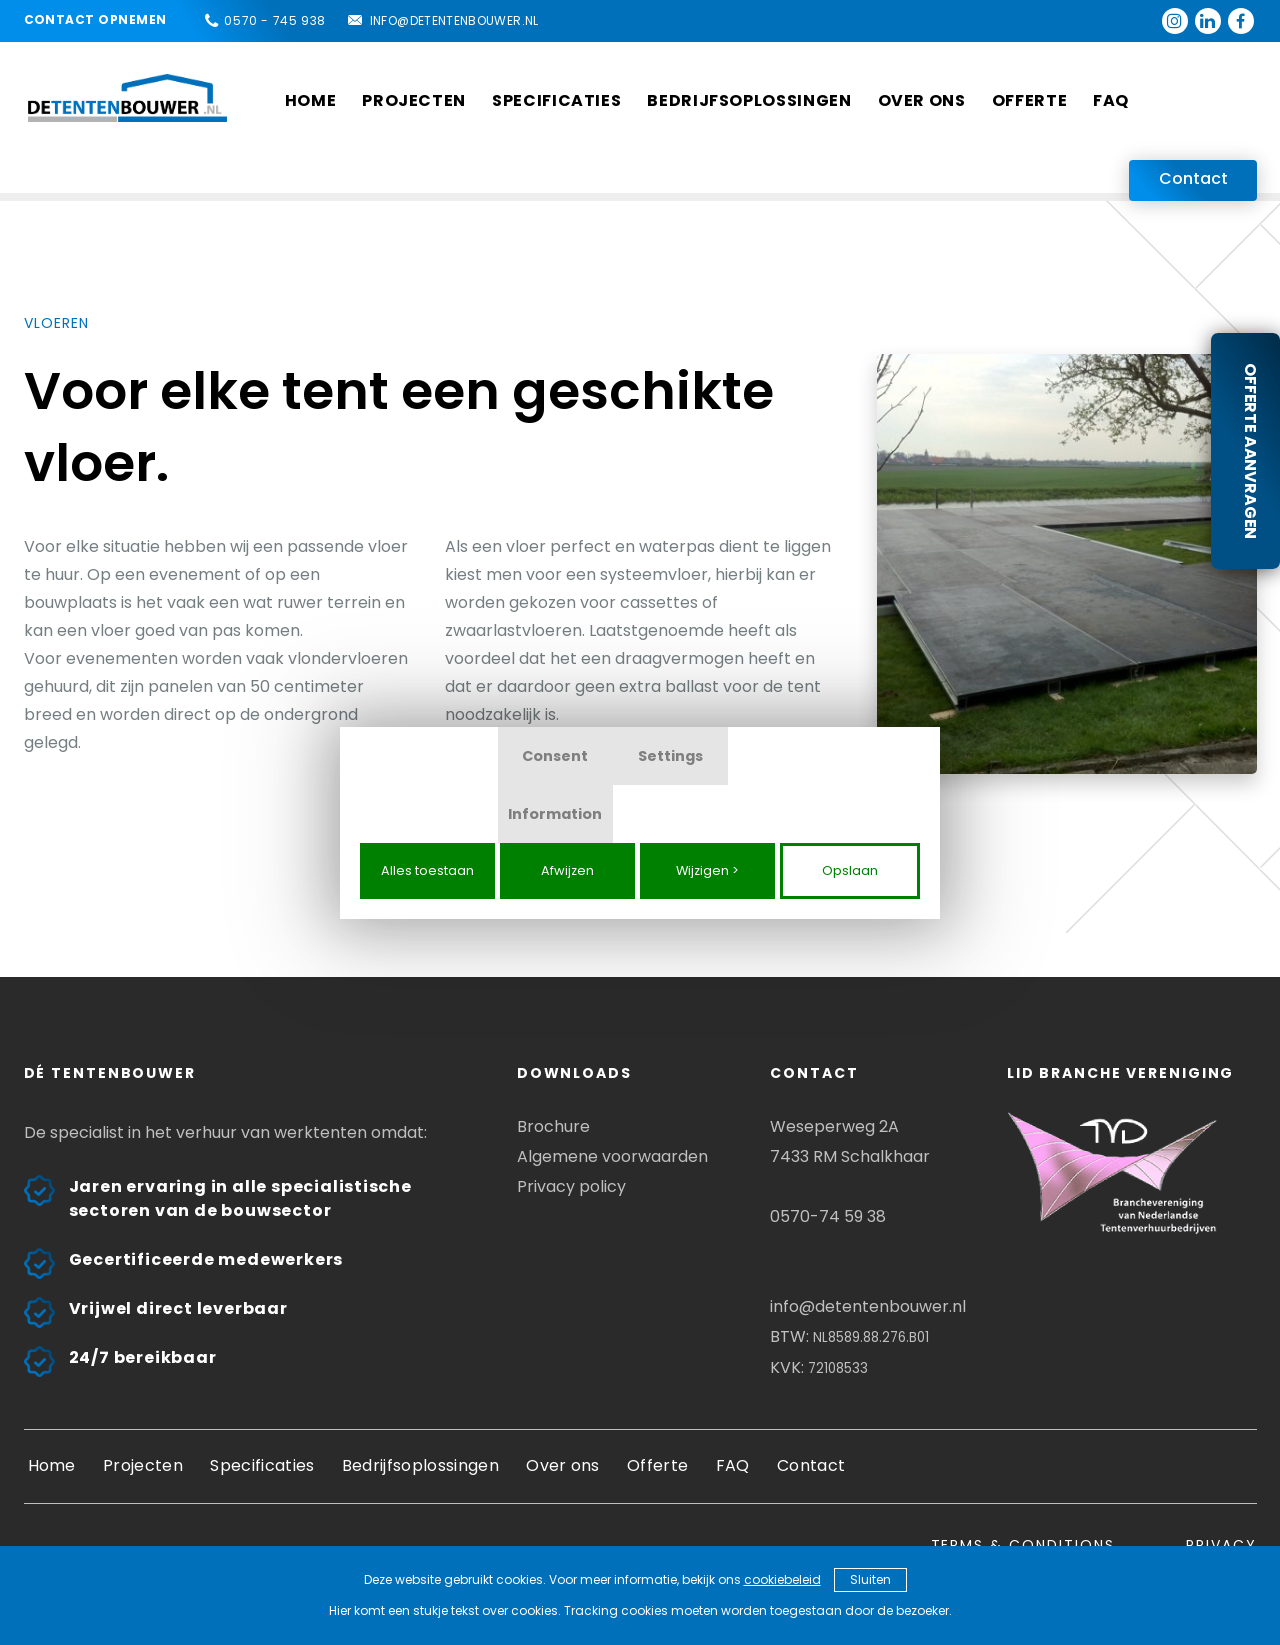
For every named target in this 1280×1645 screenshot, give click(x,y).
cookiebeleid (782, 1579)
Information (555, 814)
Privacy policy (571, 1186)
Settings (670, 756)
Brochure (553, 1126)
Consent (555, 756)
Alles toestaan (427, 870)
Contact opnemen (95, 19)
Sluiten (870, 1579)
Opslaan (850, 870)
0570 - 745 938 (274, 20)
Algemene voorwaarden (612, 1156)
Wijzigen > (707, 870)
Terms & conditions (1023, 1545)
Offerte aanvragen (1250, 451)
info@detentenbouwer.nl (454, 20)
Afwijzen (567, 870)
